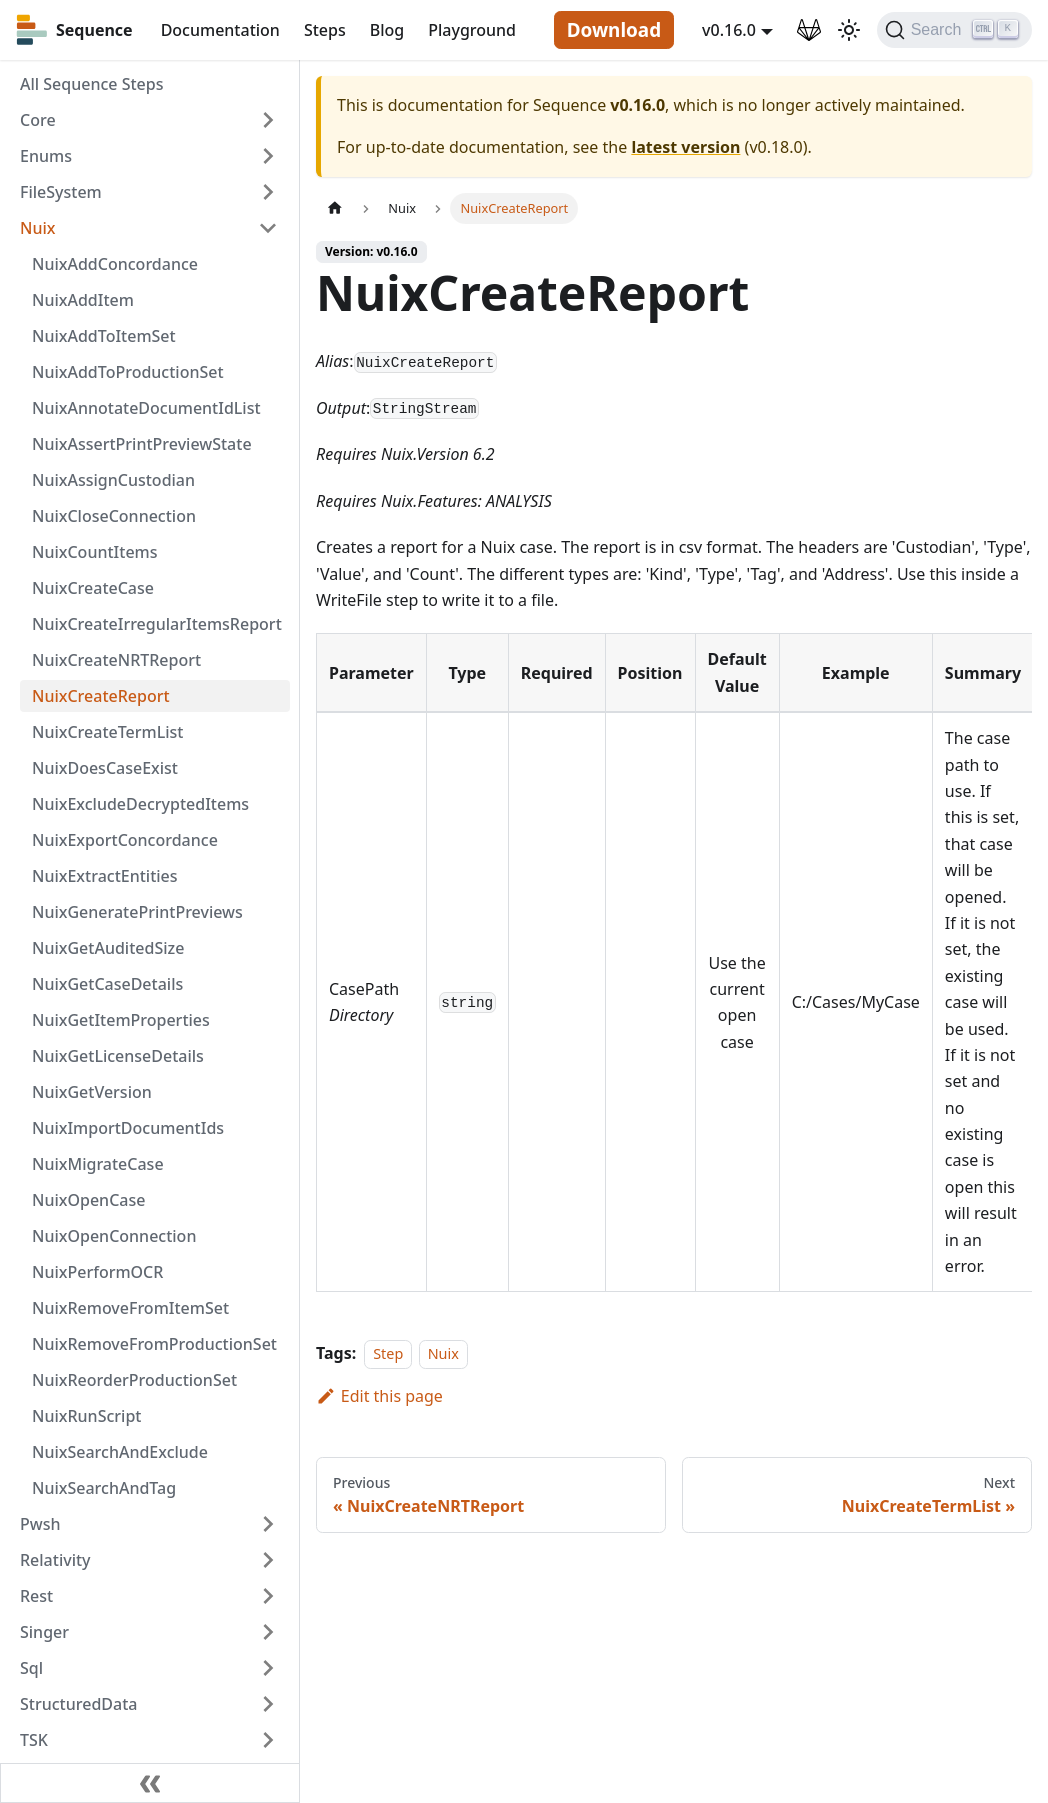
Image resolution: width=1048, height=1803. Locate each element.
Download (614, 30)
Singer (44, 1632)
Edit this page (379, 1396)
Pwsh (40, 1524)
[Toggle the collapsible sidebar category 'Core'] (268, 120)
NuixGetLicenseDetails (118, 1056)
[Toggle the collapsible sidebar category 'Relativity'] (268, 1560)
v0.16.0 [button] (729, 30)
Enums (46, 156)
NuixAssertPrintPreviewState (142, 444)
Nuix (37, 228)
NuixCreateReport (101, 696)
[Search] (954, 30)
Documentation (220, 30)
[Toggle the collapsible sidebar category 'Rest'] (268, 1596)
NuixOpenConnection (114, 1236)
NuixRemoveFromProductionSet (154, 1344)
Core (38, 120)
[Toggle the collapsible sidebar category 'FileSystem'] (268, 192)
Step (388, 1353)
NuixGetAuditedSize (108, 948)
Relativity (55, 1560)
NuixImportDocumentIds (128, 1128)
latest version (685, 147)
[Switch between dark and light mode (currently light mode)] (849, 30)
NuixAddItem (83, 300)
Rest (36, 1596)
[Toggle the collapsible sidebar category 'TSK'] (268, 1740)
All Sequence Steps (91, 84)
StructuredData (78, 1704)
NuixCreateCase (93, 588)
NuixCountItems (95, 552)
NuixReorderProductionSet (134, 1380)
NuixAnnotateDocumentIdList (146, 408)
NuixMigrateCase (98, 1164)
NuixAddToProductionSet (128, 372)
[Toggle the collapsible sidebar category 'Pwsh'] (268, 1524)
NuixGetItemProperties (121, 1020)
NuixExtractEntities (105, 876)
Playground (472, 30)
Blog (387, 30)
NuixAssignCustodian (113, 480)
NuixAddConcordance (115, 264)
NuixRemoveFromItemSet (130, 1308)
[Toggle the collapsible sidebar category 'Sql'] (268, 1668)
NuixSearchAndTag (104, 1488)
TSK (34, 1740)
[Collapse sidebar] (150, 1783)
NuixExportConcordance (125, 840)
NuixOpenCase (88, 1200)
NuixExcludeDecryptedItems (140, 804)
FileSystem (61, 192)
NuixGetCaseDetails (107, 984)
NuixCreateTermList (107, 732)
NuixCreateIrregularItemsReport (157, 624)
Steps (325, 30)
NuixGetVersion (92, 1092)
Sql (31, 1668)
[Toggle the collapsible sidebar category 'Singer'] (268, 1632)
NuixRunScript (86, 1416)
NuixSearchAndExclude (120, 1452)
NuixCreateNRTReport (116, 660)
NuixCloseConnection (114, 516)
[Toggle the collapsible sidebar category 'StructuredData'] (268, 1704)
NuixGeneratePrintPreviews (137, 912)
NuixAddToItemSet (104, 336)
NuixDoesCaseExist (105, 768)
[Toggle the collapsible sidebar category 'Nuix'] (268, 228)
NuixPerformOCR (97, 1272)
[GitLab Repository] (809, 30)
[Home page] (335, 208)
